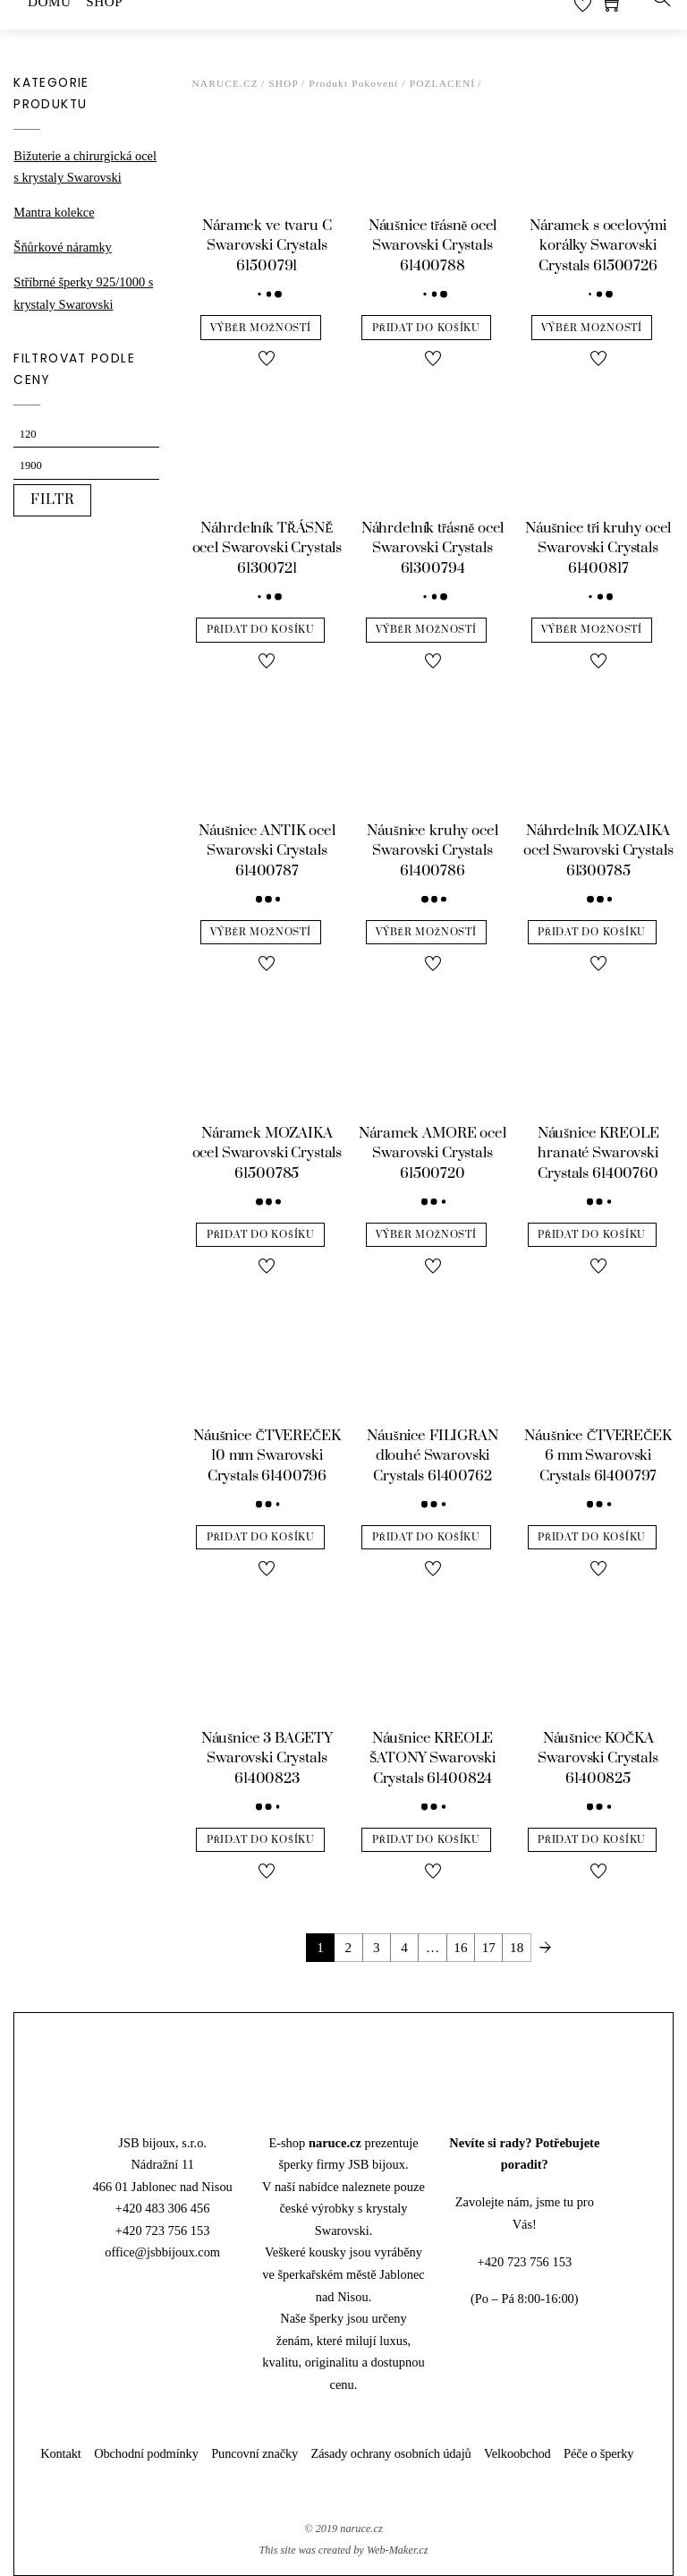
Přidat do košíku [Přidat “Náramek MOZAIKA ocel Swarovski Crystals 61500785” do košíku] (261, 1234)
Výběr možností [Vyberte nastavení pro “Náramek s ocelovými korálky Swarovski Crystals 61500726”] (591, 328)
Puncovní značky (254, 2453)
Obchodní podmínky (146, 2453)
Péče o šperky (598, 2453)
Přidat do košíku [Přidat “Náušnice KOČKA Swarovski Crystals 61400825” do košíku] (592, 1840)
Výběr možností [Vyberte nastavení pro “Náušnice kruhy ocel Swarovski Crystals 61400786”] (426, 932)
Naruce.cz (225, 83)
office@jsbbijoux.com (162, 2252)
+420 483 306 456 (162, 2208)
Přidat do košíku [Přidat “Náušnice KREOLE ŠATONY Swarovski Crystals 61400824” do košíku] (426, 1840)
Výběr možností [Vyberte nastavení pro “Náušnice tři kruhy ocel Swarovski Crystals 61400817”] (591, 629)
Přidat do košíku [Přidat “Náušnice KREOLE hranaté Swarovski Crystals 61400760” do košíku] (592, 1234)
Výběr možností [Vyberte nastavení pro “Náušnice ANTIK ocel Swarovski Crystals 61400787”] (260, 932)
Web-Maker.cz (397, 2550)
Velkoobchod (517, 2453)
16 (460, 1947)
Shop (283, 83)
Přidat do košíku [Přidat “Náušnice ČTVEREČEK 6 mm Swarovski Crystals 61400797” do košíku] (592, 1537)
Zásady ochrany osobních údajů (391, 2453)
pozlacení (443, 83)
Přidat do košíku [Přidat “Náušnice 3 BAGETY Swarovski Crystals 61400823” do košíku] (261, 1840)
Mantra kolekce (53, 212)
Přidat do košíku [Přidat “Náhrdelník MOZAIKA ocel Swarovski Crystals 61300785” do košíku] (592, 932)
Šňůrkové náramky (62, 247)
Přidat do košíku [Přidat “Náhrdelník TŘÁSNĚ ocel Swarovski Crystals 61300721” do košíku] (261, 629)
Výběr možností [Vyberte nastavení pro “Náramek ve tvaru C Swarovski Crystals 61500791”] (260, 328)
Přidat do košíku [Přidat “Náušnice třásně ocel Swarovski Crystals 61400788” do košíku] (426, 328)
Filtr (52, 499)
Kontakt (60, 2453)
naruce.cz (361, 2528)
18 (516, 1947)
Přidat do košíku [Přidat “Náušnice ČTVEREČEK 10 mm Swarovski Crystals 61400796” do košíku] (261, 1537)
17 (489, 1947)
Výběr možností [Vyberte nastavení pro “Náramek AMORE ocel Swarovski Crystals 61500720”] (426, 1234)
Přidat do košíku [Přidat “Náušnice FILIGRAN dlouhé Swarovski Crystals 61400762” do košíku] (426, 1537)
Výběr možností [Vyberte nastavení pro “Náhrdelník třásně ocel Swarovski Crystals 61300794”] (426, 629)
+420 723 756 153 (162, 2230)
